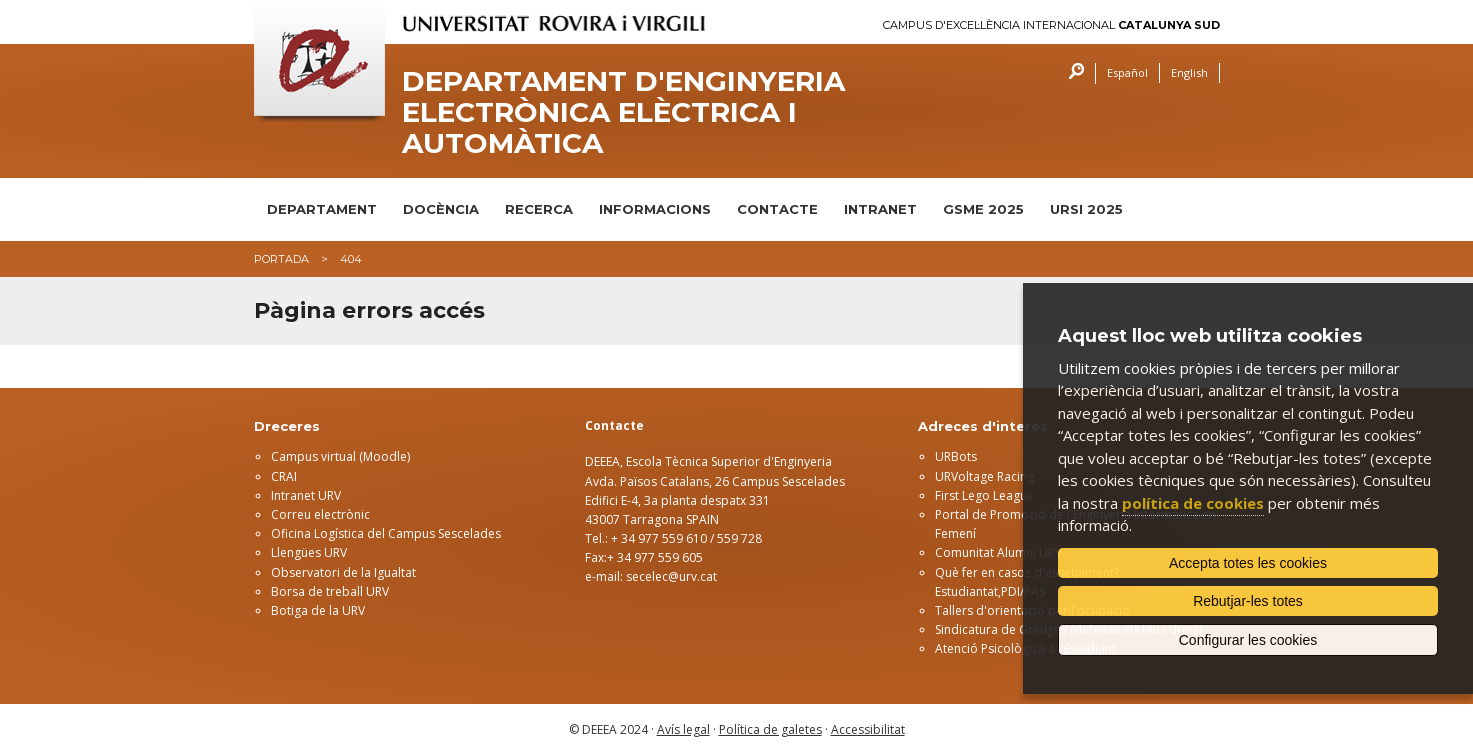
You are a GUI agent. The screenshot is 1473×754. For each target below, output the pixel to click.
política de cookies (1193, 503)
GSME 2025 (983, 209)
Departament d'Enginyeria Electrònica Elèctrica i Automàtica (623, 112)
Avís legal (683, 729)
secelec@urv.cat (671, 576)
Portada (281, 259)
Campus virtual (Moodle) (340, 456)
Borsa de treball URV (330, 591)
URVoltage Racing (984, 476)
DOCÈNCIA (441, 209)
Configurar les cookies (1248, 640)
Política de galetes (770, 729)
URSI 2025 (1086, 209)
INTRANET (880, 209)
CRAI (284, 476)
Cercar (1071, 73)
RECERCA (539, 209)
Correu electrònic (320, 514)
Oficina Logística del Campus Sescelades (386, 533)
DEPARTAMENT (322, 209)
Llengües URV (309, 552)
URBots (956, 456)
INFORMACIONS (655, 209)
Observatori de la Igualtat (343, 572)
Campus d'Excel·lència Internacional (1051, 25)
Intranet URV (306, 495)
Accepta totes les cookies (1248, 563)
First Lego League (984, 495)
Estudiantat (966, 591)
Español (1127, 72)
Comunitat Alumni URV (998, 552)
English (1189, 72)
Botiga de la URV (318, 610)
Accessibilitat (868, 729)
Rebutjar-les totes (1248, 601)
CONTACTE (777, 209)
